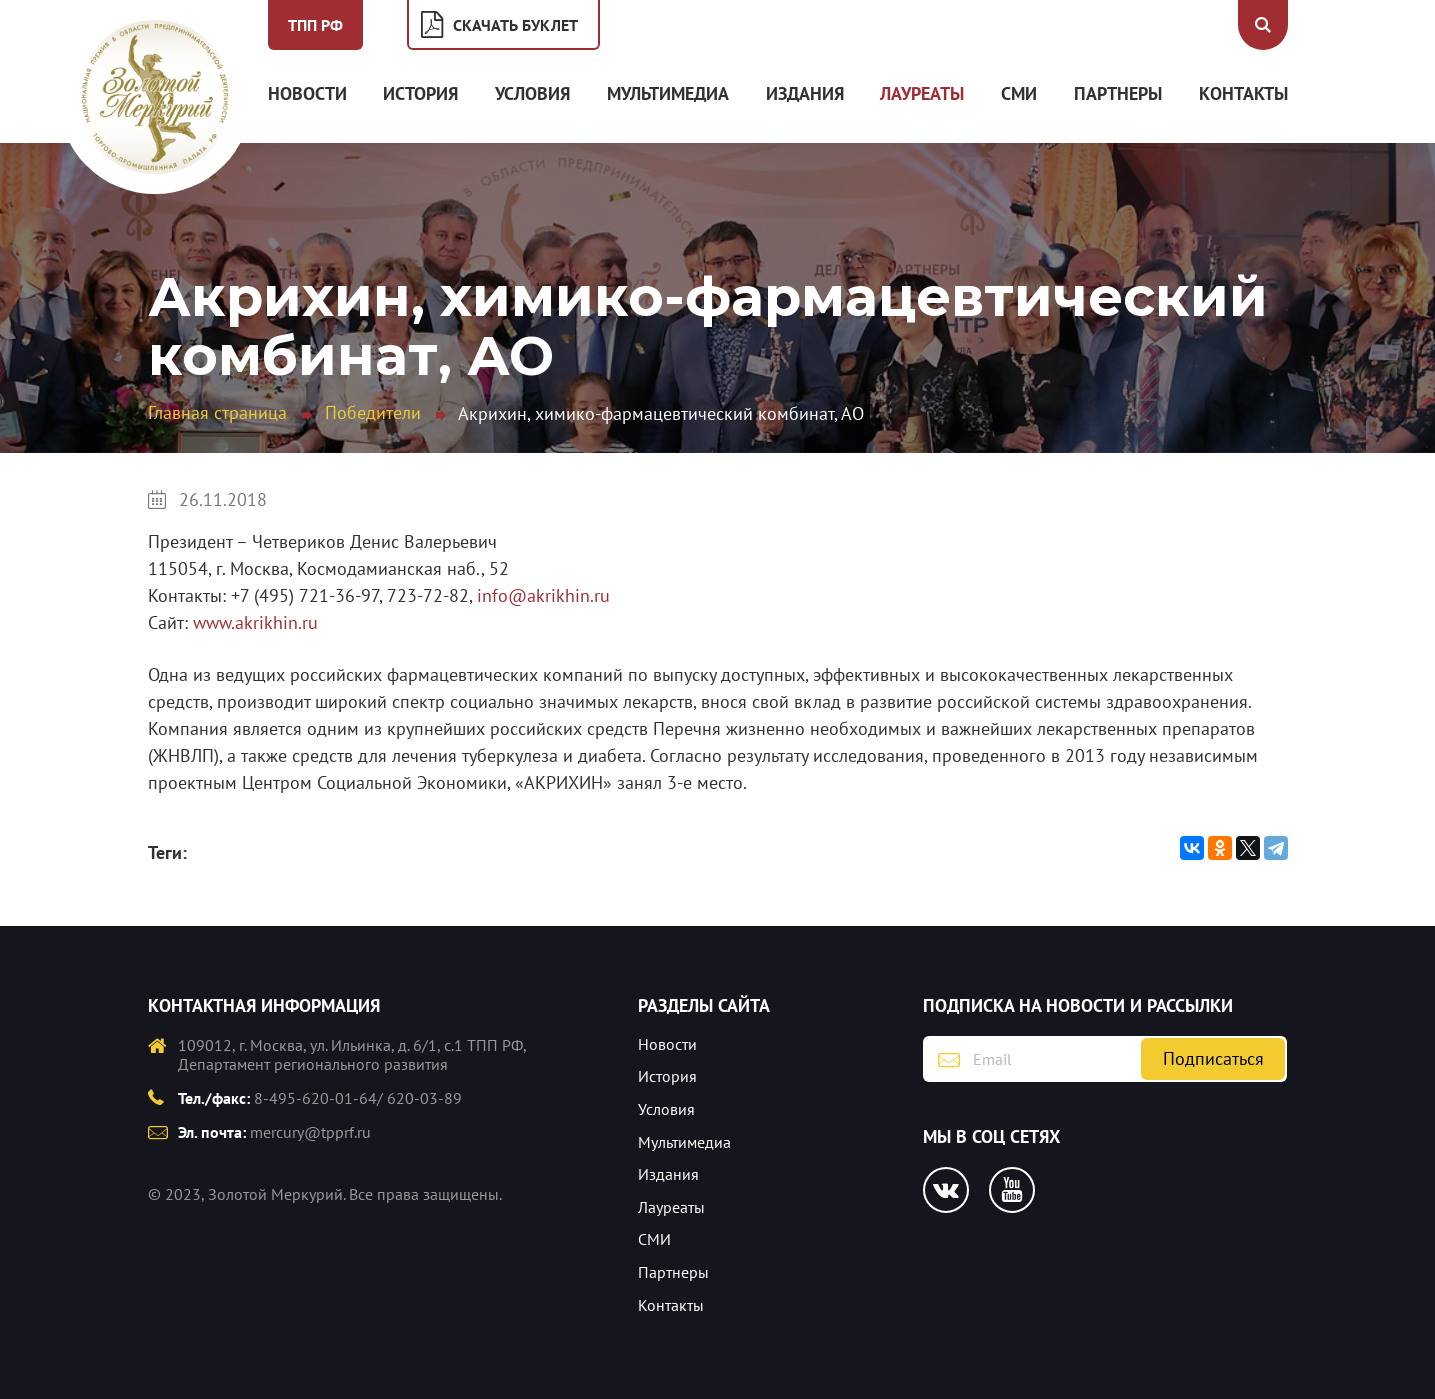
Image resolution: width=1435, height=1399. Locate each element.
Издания (805, 93)
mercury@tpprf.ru (310, 1132)
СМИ (1019, 93)
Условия (532, 93)
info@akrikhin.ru (543, 595)
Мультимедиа (668, 93)
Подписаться (1213, 1058)
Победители (373, 412)
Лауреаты (922, 93)
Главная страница (217, 412)
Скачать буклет (515, 25)
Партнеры (1118, 93)
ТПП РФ (315, 25)
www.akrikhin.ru (255, 622)
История (420, 93)
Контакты (1243, 93)
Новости (307, 93)
